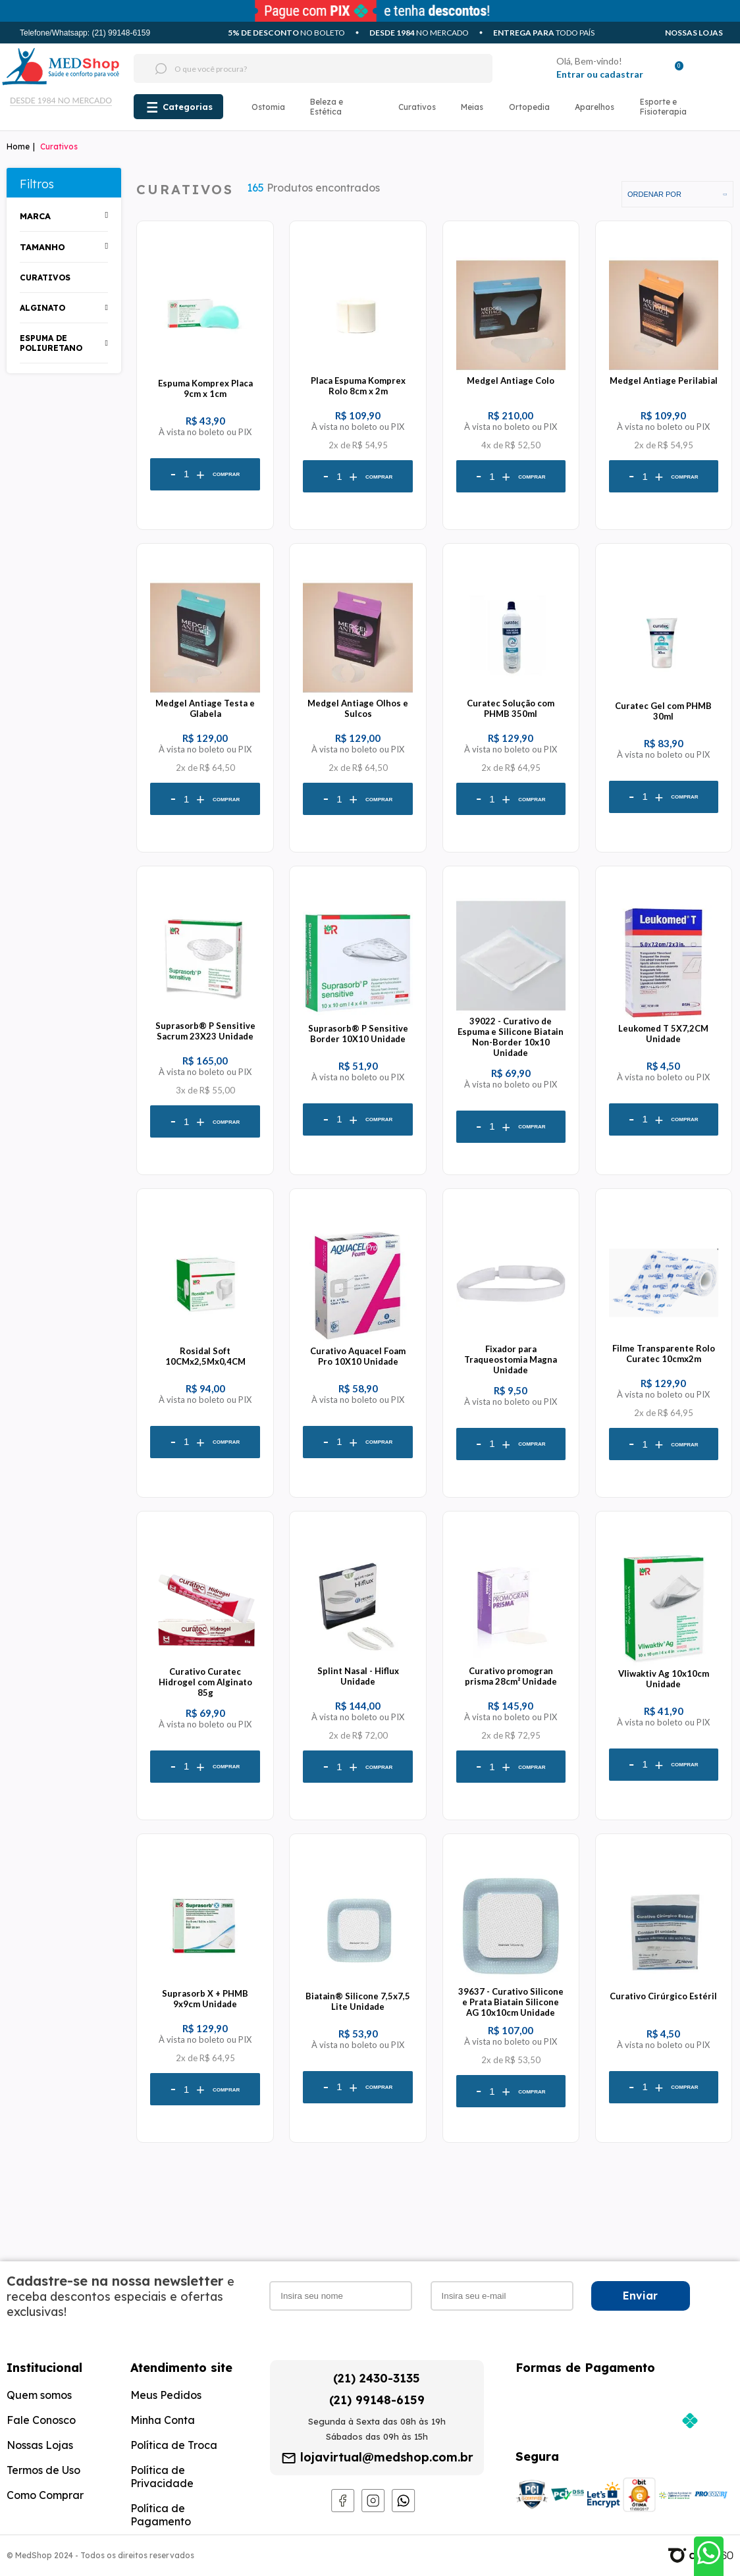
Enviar (640, 2295)
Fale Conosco (41, 2420)
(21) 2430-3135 (376, 2378)
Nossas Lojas (694, 33)
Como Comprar (45, 2495)
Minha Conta (162, 2420)
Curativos (417, 107)
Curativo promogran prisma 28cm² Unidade (511, 1676)
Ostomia (268, 107)
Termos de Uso (43, 2470)
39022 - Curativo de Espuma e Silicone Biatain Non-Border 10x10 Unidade (511, 1037)
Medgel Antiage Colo (510, 380)
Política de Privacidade (162, 2476)
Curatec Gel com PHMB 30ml (663, 711)
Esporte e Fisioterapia (663, 107)
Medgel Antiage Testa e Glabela (205, 708)
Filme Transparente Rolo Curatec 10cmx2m (663, 1353)
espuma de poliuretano (51, 343)
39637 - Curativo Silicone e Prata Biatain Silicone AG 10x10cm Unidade (511, 2002)
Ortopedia (529, 107)
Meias (472, 107)
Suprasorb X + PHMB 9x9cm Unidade (205, 1998)
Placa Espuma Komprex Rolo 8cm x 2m (358, 385)
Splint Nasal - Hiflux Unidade (358, 1676)
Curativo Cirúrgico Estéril (663, 1996)
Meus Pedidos (165, 2395)
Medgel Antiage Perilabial (664, 380)
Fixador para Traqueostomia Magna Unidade (510, 1359)
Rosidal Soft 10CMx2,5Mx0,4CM (205, 1356)
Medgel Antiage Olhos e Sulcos (357, 708)
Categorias (188, 106)
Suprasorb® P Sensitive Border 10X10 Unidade (358, 1033)
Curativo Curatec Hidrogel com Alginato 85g (205, 1682)
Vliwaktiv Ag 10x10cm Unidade (663, 1678)
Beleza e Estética (326, 107)
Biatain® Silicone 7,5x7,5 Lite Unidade (357, 2001)
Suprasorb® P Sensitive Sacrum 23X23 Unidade (205, 1030)
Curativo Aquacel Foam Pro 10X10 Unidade (358, 1356)
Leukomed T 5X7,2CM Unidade (663, 1033)
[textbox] (288, 68)
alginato (42, 308)
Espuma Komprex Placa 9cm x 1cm (205, 388)
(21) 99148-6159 (377, 2399)
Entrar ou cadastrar (599, 74)
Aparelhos (594, 107)
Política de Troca (173, 2445)
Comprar (226, 474)
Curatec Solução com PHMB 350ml (510, 708)
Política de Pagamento (160, 2515)
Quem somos (39, 2395)
